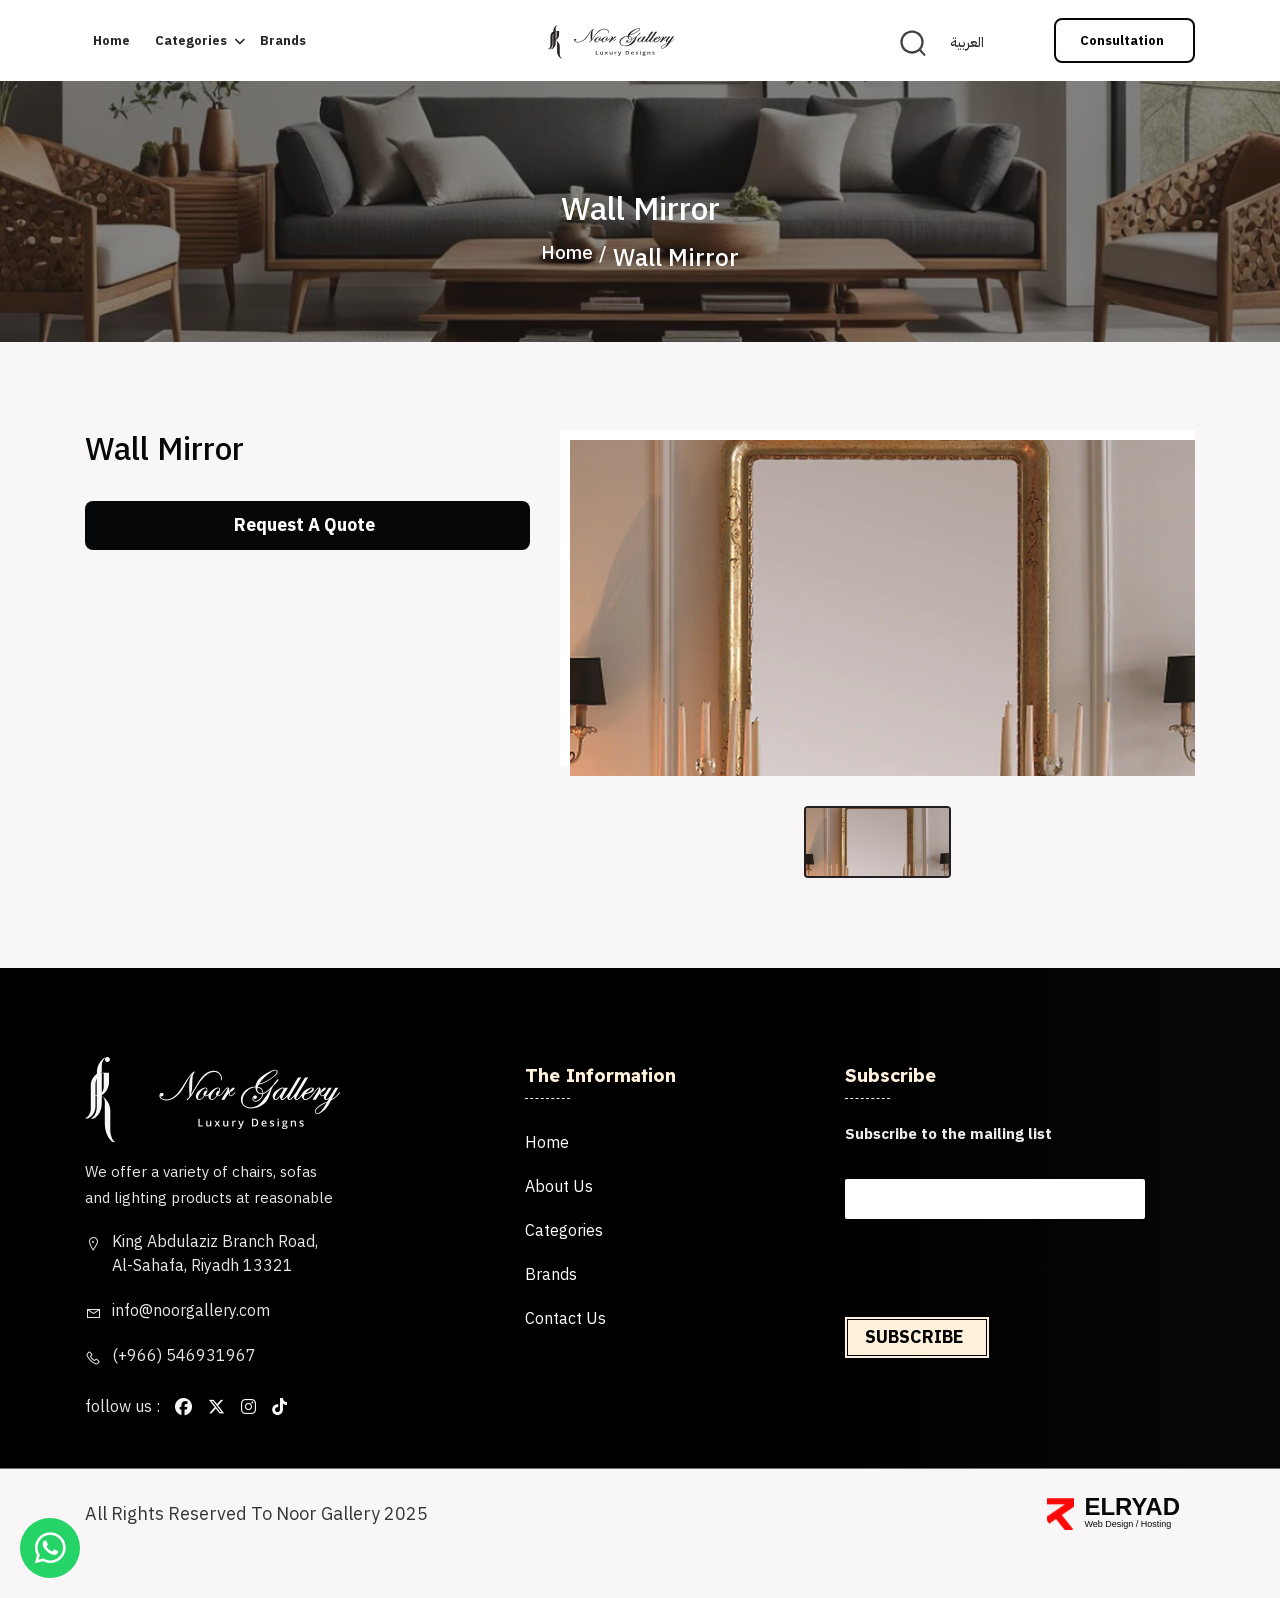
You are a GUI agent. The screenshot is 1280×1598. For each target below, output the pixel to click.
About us (559, 1226)
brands (283, 41)
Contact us (565, 1358)
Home (111, 41)
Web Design (1108, 1562)
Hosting (1156, 1562)
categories (191, 41)
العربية (967, 44)
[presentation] (995, 1343)
